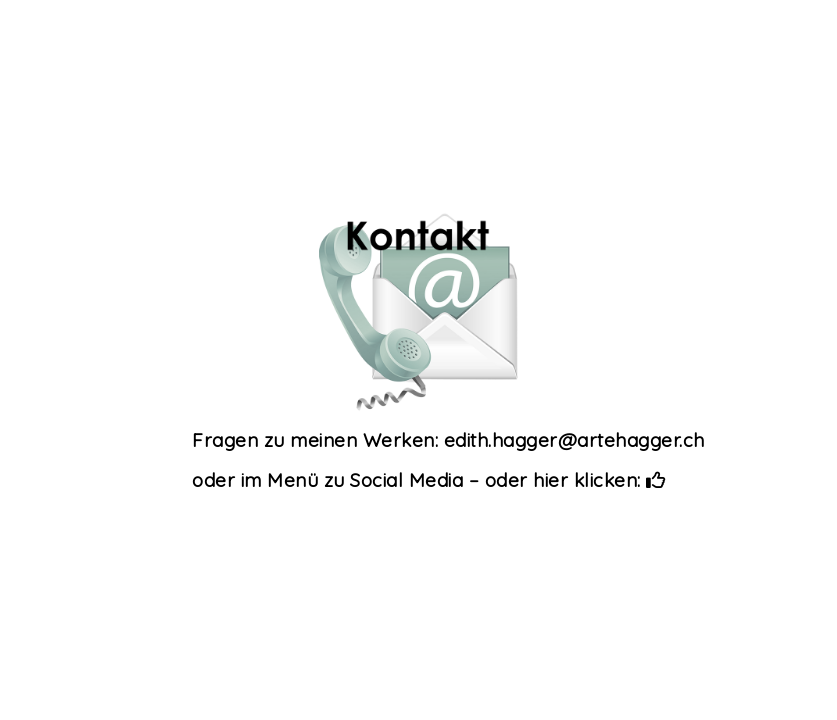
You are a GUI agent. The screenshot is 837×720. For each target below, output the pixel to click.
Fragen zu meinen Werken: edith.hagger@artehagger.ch (448, 440)
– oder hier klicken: (567, 480)
